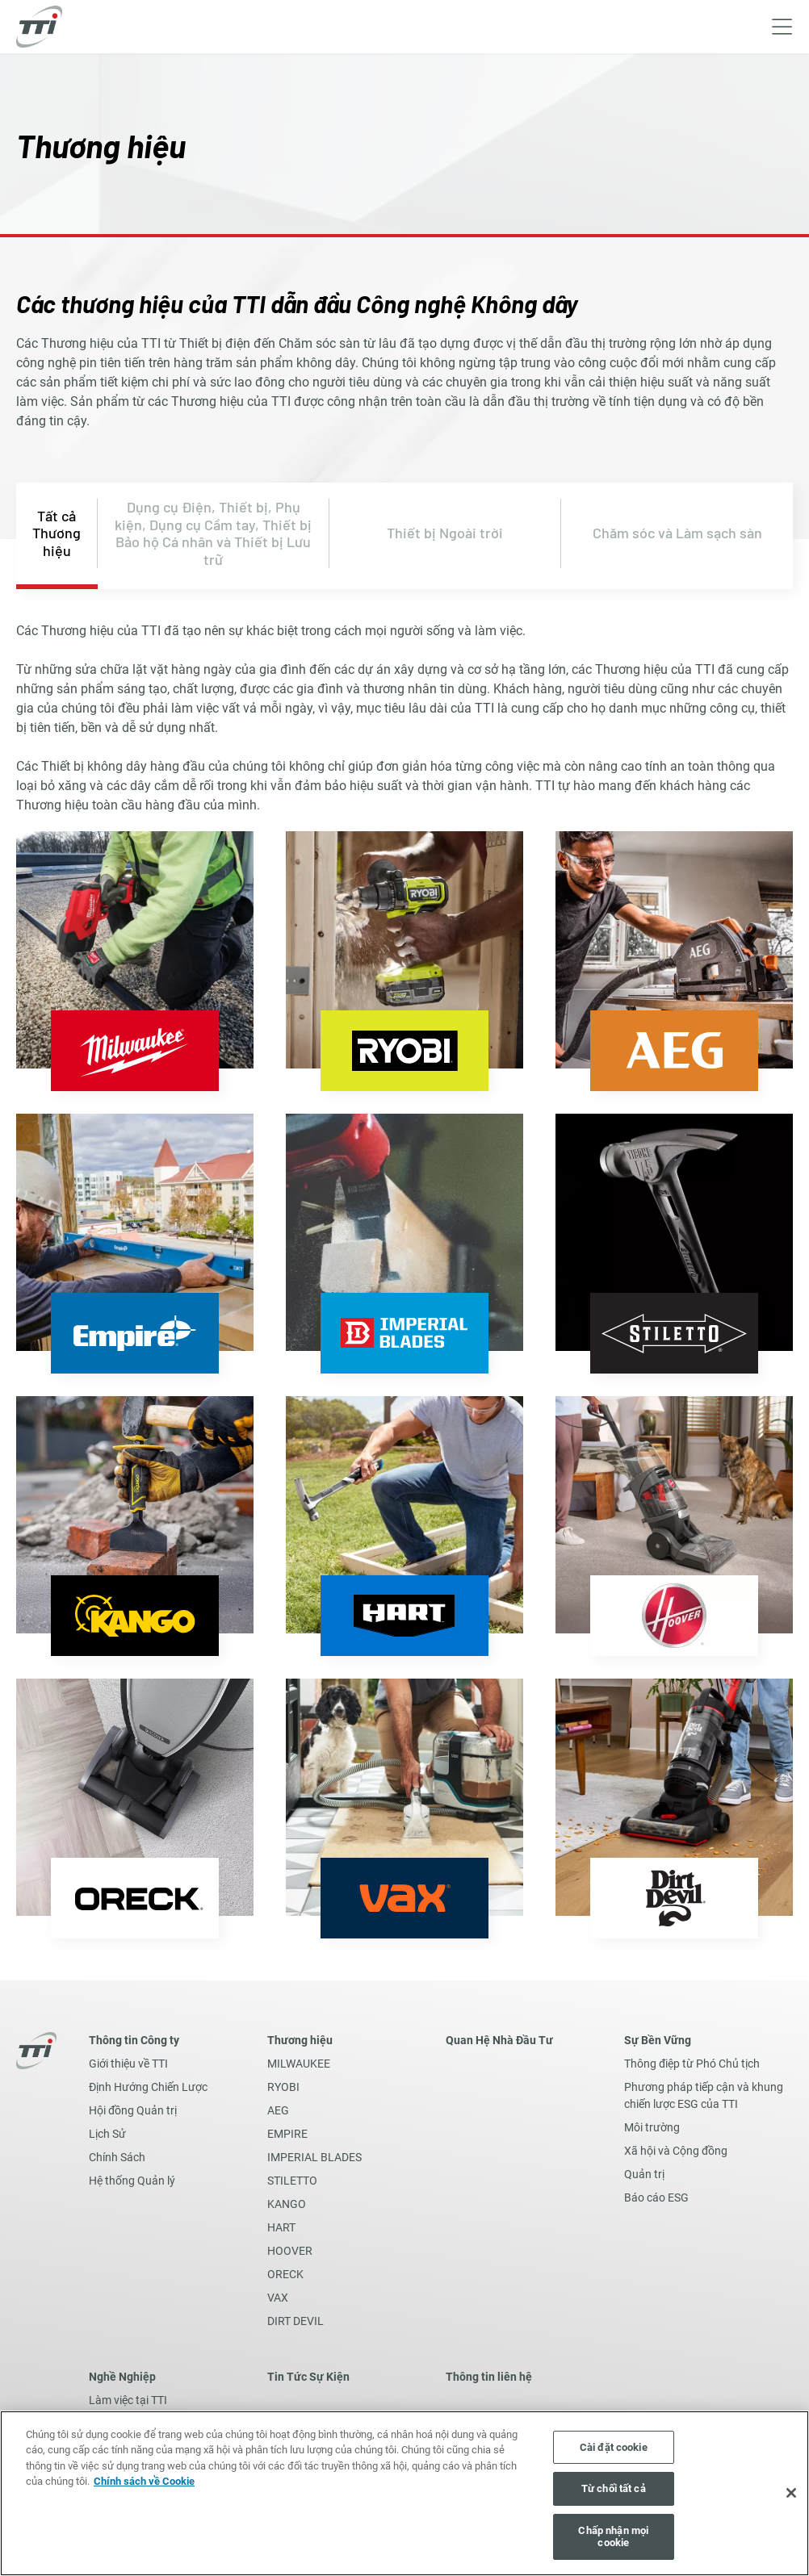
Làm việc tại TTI (128, 2400)
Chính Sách (117, 2157)
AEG (278, 2110)
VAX (277, 2297)
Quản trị (644, 2174)
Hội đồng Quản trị (133, 2110)
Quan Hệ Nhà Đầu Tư (499, 2040)
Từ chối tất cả (613, 2488)
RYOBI (283, 2086)
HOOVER (289, 2250)
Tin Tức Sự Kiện (308, 2376)
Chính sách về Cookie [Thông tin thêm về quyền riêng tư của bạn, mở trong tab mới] (144, 2481)
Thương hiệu (300, 2040)
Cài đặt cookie (614, 2447)
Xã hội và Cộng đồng (675, 2150)
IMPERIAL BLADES (314, 2157)
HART (281, 2227)
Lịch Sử (107, 2133)
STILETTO (292, 2180)
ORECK (285, 2274)
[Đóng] (791, 2493)
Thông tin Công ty (134, 2040)
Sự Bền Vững (657, 2040)
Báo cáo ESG (656, 2197)
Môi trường (652, 2127)
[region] (404, 2493)
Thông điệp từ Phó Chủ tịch (692, 2063)
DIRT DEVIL (295, 2321)
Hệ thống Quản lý (132, 2180)
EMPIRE (287, 2133)
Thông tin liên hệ (489, 2376)
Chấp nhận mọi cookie (613, 2536)
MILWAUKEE (298, 2063)
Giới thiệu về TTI (128, 2063)
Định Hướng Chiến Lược (148, 2086)
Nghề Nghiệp (122, 2376)
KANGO (286, 2204)
